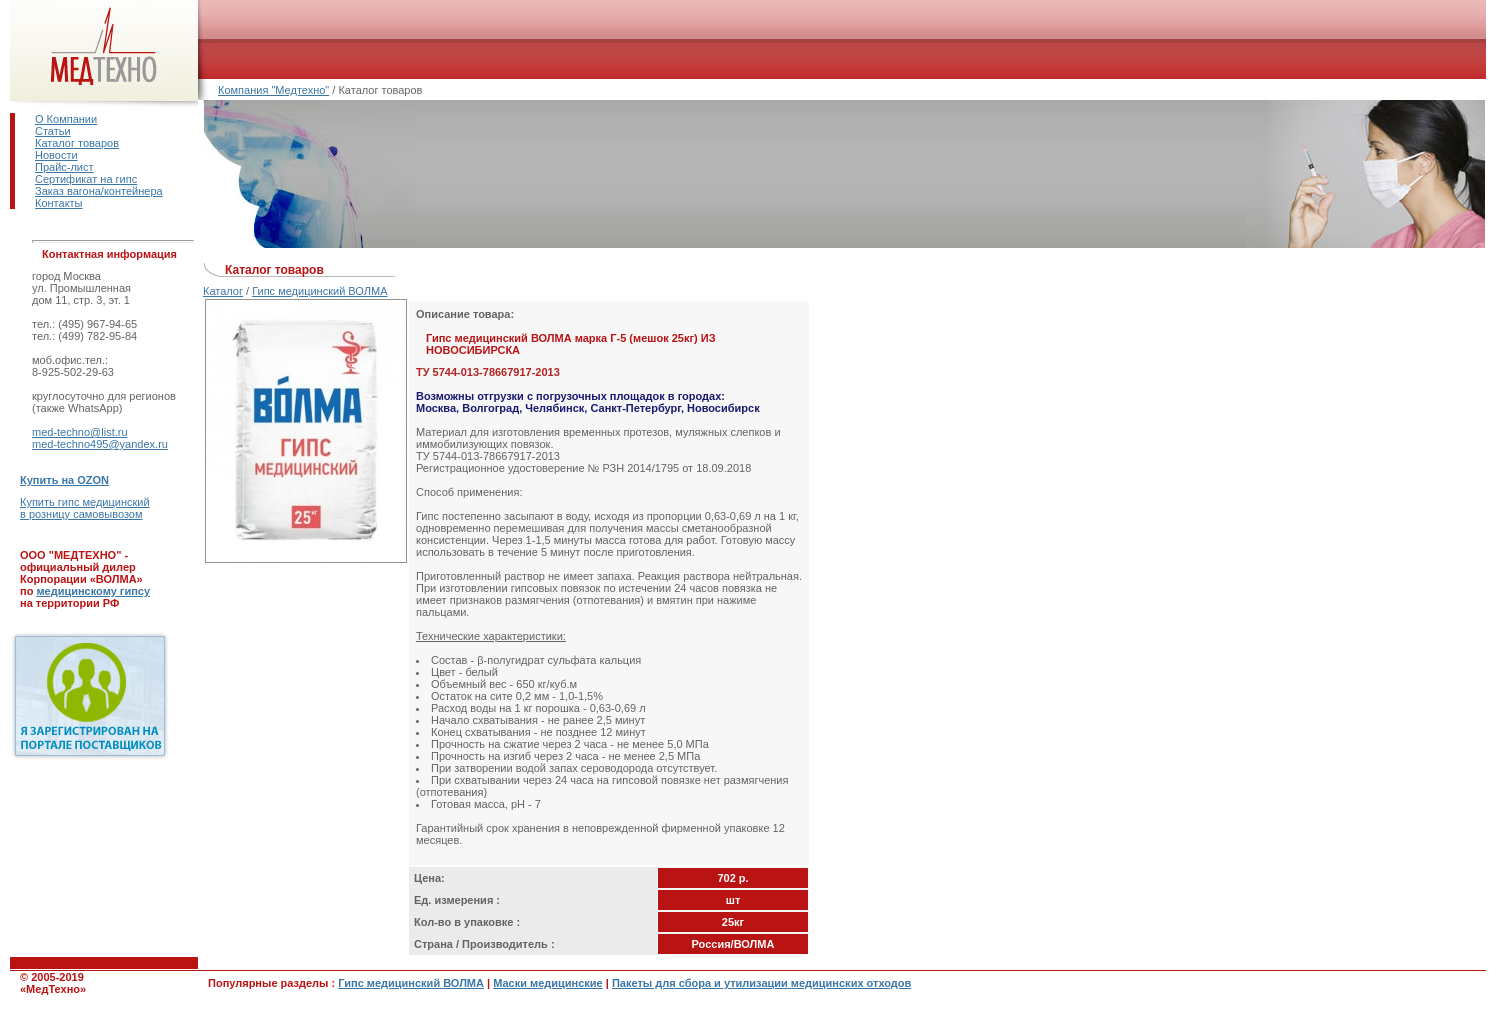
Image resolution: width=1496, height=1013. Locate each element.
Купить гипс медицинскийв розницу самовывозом (85, 508)
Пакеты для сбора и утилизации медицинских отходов (761, 983)
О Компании (66, 119)
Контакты (59, 203)
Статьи (53, 131)
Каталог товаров (77, 143)
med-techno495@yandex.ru (100, 444)
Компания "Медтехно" (273, 90)
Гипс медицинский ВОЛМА (319, 291)
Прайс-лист (64, 167)
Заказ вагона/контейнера (99, 191)
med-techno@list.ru (80, 432)
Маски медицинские (548, 983)
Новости (56, 155)
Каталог (223, 291)
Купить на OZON (64, 480)
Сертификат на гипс (86, 179)
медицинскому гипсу (93, 591)
